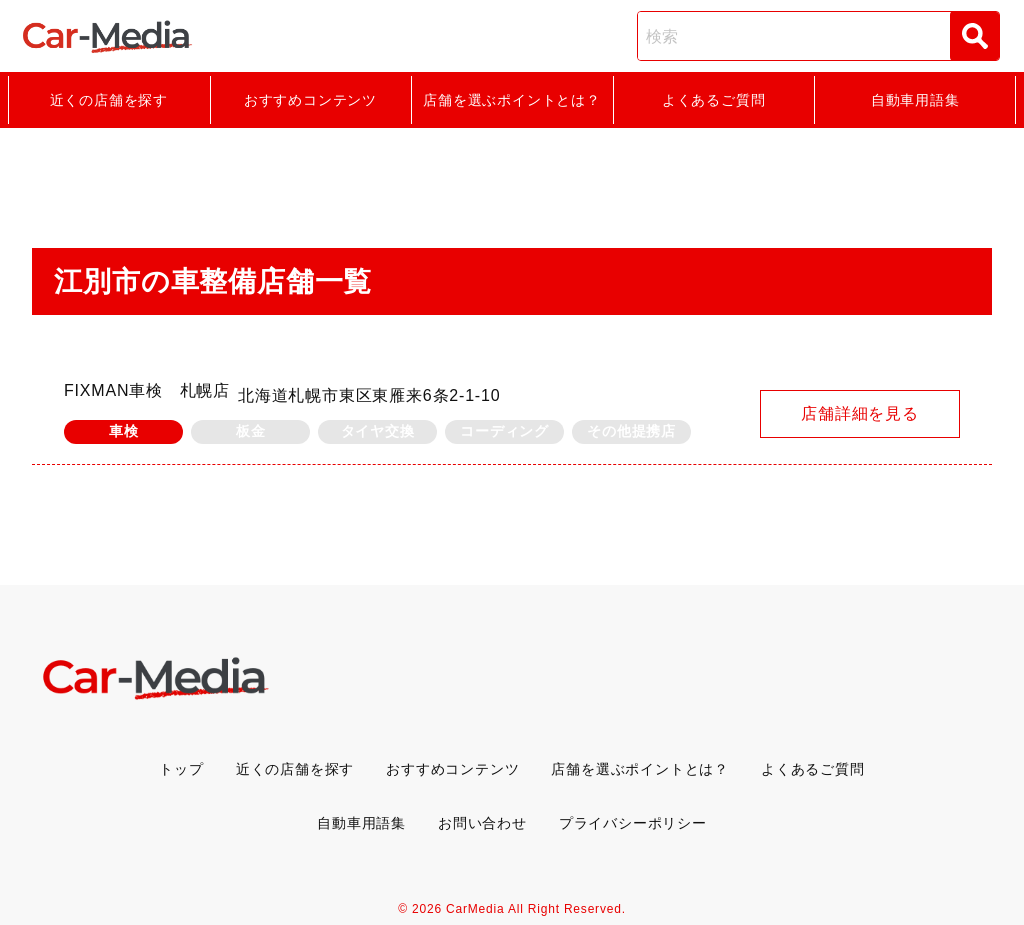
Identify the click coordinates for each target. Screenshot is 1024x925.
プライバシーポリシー (633, 823)
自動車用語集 (915, 100)
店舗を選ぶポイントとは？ (512, 100)
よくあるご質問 (714, 100)
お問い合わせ (482, 823)
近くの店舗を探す (109, 100)
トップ (181, 769)
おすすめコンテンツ (310, 100)
